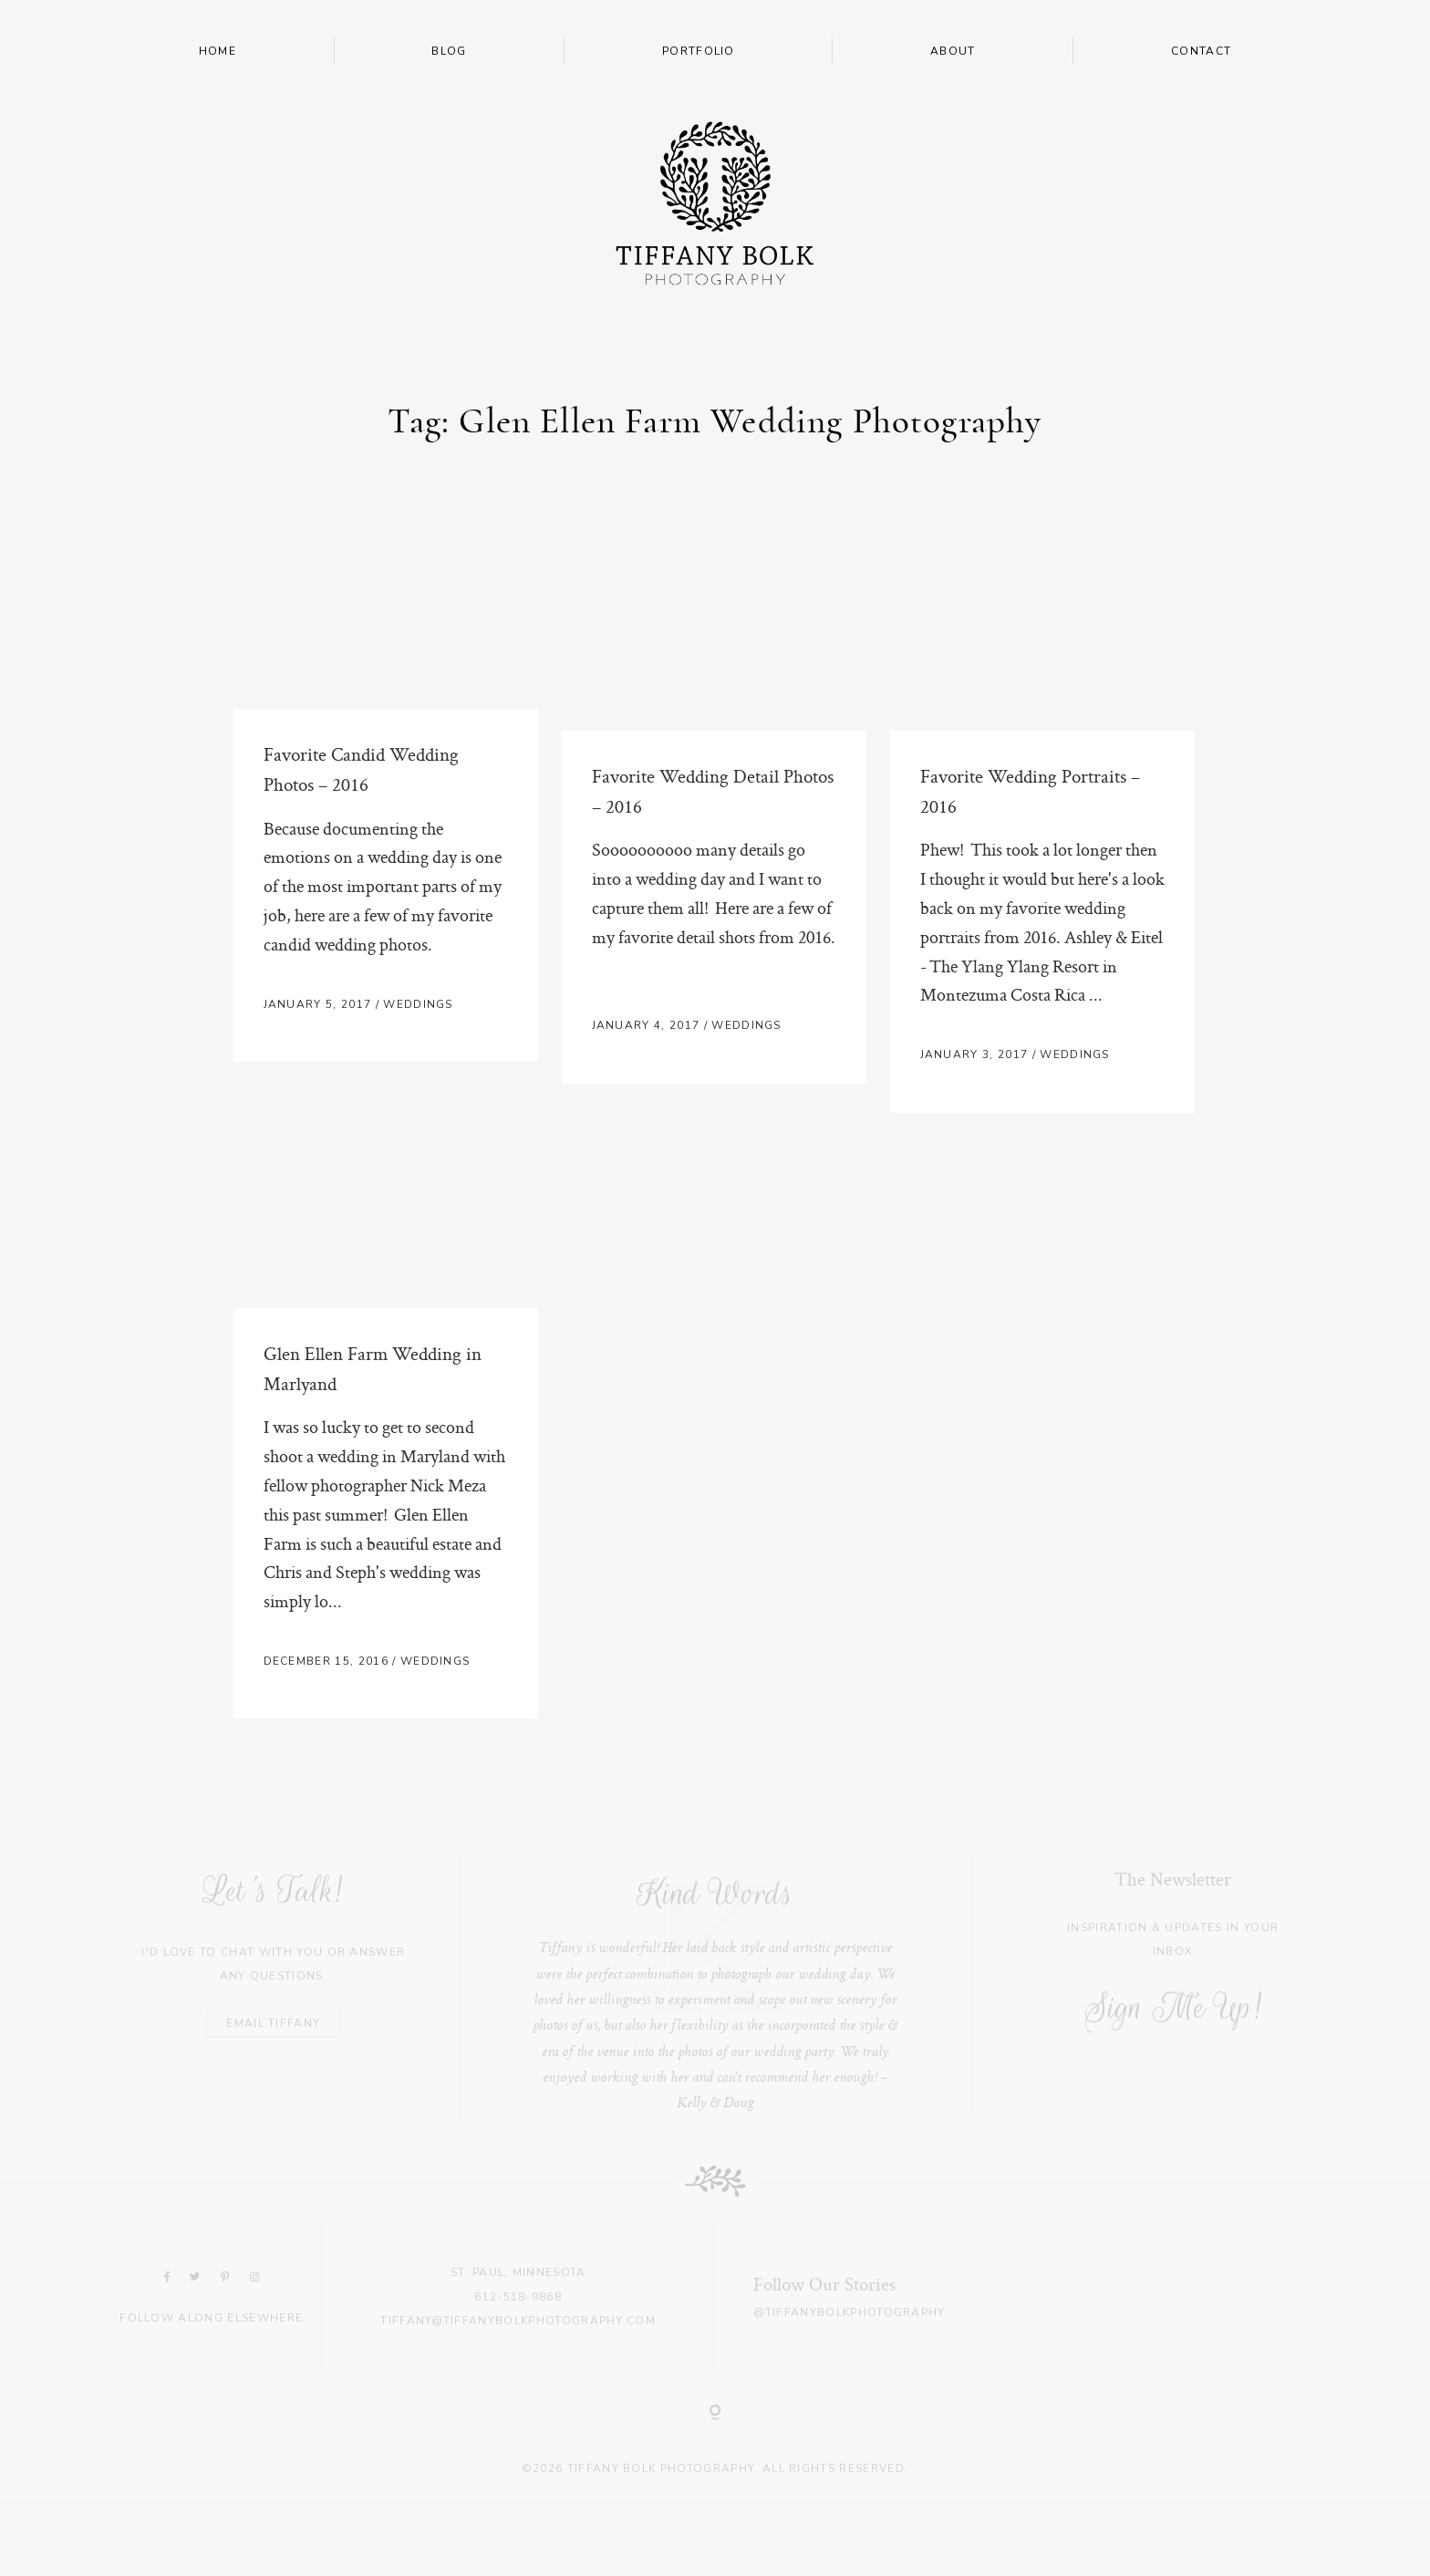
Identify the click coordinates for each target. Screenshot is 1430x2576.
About (953, 51)
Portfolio (698, 51)
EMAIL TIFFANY (273, 2062)
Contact (1201, 51)
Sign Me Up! (1173, 2048)
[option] (715, 2025)
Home (217, 51)
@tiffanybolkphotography (849, 2352)
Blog (448, 51)
